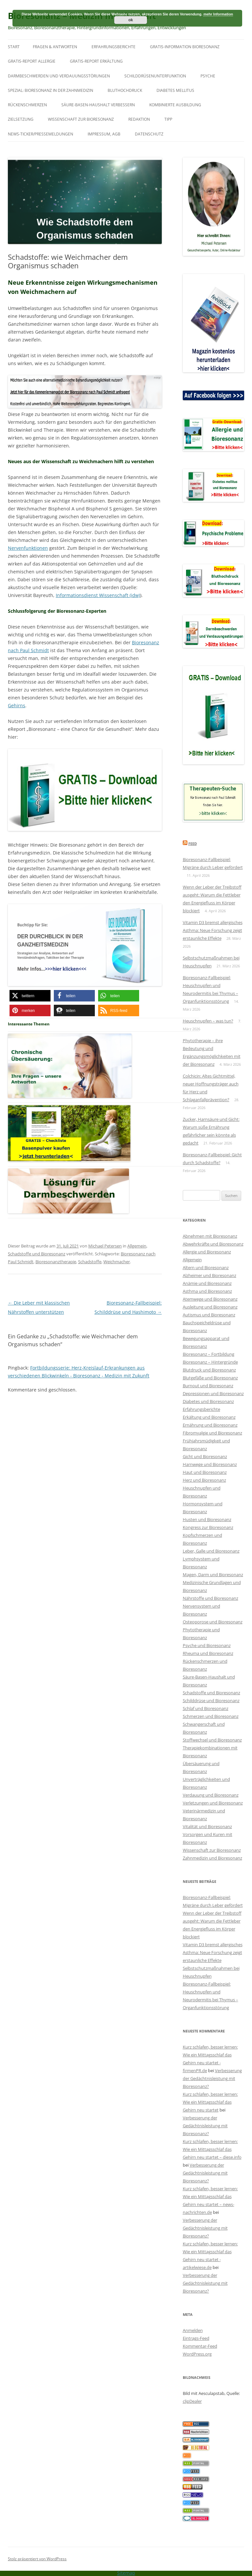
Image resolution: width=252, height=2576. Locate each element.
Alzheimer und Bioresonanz (209, 1275)
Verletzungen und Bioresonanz (213, 1803)
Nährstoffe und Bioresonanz (210, 1598)
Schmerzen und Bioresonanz (211, 1716)
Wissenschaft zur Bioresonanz (81, 119)
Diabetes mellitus (175, 90)
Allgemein (136, 1246)
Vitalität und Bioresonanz (207, 1826)
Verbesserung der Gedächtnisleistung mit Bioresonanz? (212, 2078)
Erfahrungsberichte (114, 47)
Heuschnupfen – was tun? (208, 1021)
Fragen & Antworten (55, 47)
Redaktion (139, 119)
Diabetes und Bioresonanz (208, 1401)
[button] (30, 995)
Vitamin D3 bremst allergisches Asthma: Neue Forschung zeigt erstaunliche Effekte (212, 930)
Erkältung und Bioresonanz (209, 1417)
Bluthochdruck (125, 90)
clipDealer (192, 2401)
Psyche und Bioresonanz (207, 1645)
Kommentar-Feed (200, 2346)
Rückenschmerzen (27, 105)
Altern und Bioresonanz (206, 1267)
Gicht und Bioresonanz (205, 1456)
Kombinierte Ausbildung (175, 105)
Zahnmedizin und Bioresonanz (212, 1858)
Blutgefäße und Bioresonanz (210, 1378)
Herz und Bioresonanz (204, 1480)
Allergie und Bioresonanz (207, 1252)
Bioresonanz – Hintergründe (210, 1362)
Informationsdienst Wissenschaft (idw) (98, 595)
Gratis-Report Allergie (31, 61)
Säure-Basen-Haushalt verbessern (98, 105)
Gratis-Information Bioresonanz (185, 47)
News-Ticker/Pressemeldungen (40, 134)
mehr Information (218, 14)
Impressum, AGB (104, 134)
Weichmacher (116, 1262)
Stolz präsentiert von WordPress (37, 2559)
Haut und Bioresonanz (205, 1472)
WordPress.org (197, 2354)
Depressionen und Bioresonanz (213, 1393)
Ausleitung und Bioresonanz (210, 1307)
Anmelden (193, 2330)
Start (14, 47)
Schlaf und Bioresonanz (205, 1708)
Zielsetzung (20, 119)
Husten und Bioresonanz (207, 1519)
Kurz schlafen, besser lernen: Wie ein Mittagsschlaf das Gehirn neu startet (210, 2102)
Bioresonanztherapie (55, 1262)
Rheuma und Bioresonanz (208, 1653)
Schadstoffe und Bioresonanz (36, 1254)
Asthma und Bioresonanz (207, 1291)
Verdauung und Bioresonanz (211, 1795)
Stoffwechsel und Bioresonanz (212, 1740)
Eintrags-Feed (196, 2338)
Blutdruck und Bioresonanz (209, 1370)
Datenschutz (149, 134)
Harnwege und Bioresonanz (210, 1464)
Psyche (207, 76)
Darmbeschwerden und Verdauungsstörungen (59, 76)
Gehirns (16, 705)
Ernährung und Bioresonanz (210, 1425)
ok (130, 20)
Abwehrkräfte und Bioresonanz (213, 1244)
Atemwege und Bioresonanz (210, 1299)
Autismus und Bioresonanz (209, 1315)
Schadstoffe (89, 1262)
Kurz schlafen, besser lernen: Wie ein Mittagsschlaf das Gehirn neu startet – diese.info (212, 2149)
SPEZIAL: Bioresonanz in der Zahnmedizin (50, 90)
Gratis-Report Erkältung (96, 61)
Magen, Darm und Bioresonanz (213, 1574)
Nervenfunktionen (28, 548)
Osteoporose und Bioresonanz (212, 1622)
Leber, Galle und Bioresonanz (211, 1551)
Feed (192, 843)
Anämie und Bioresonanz (207, 1283)
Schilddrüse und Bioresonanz (211, 1700)
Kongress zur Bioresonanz (208, 1527)
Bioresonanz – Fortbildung (208, 1354)
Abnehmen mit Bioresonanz (210, 1236)
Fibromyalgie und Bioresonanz (212, 1433)
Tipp (168, 119)
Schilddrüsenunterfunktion (155, 76)
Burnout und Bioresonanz (208, 1386)
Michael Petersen (105, 1246)
